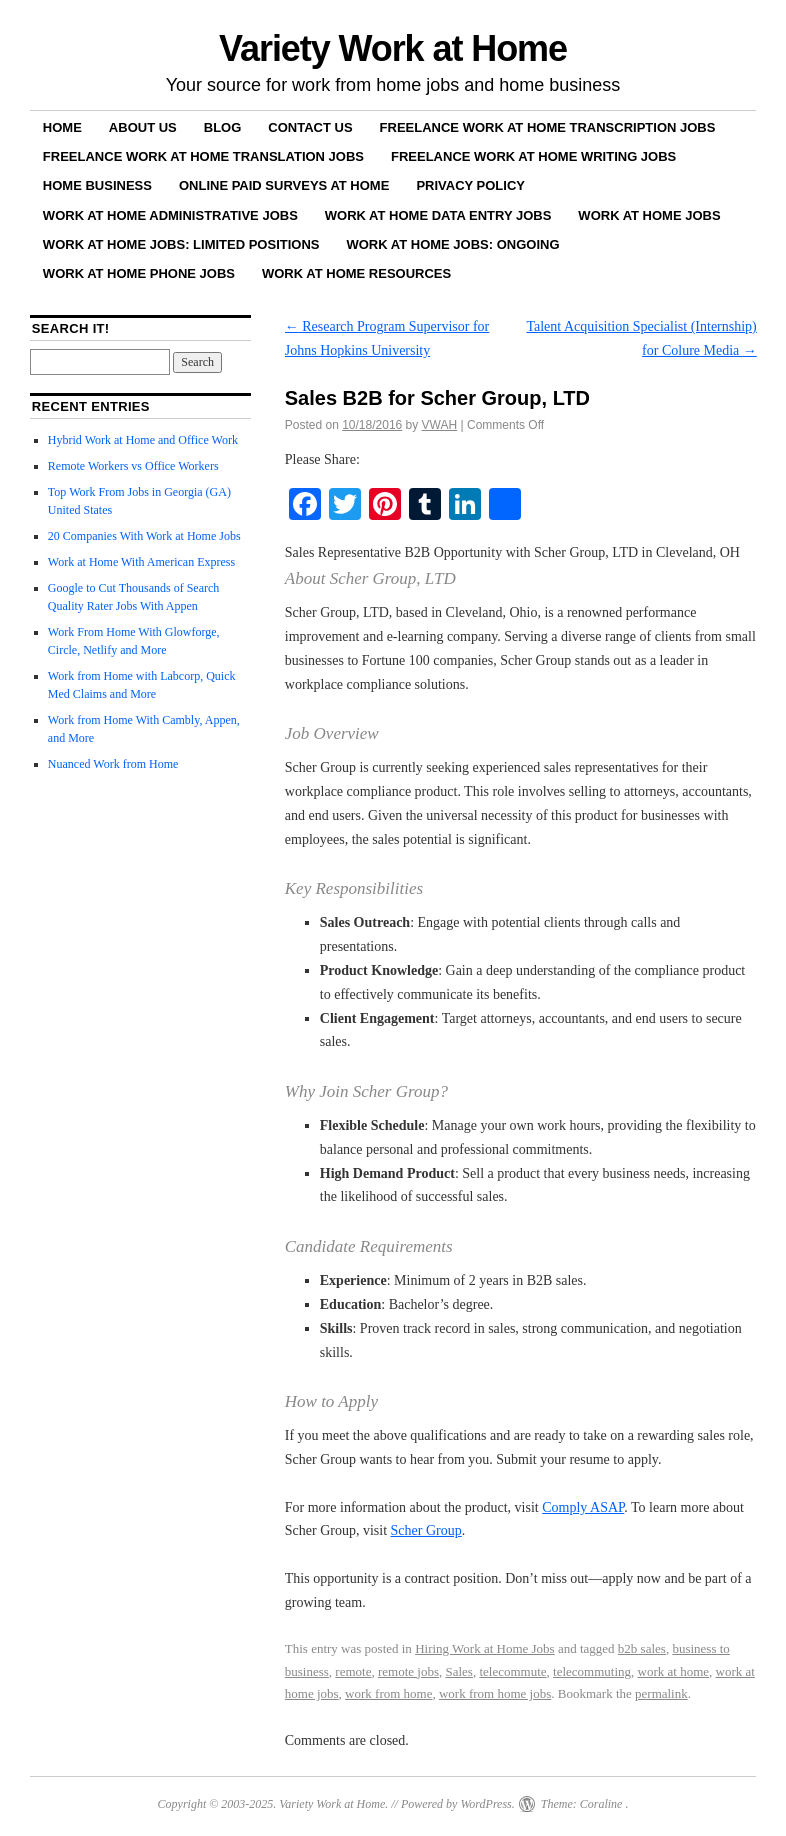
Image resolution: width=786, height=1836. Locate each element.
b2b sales (642, 1648)
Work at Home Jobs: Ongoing (452, 244)
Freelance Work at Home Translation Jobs (203, 156)
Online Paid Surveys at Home (284, 185)
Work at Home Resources (356, 273)
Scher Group (426, 1530)
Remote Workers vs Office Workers (133, 466)
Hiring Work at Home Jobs (485, 1648)
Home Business (97, 185)
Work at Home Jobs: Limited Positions (181, 244)
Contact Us (310, 127)
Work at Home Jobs (649, 215)
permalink (661, 1693)
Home (62, 127)
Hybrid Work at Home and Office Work (143, 440)
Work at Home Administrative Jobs (170, 215)
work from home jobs (495, 1693)
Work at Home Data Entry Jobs (438, 215)
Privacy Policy (470, 185)
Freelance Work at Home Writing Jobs (533, 156)
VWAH (440, 425)
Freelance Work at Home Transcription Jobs (548, 127)
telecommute (512, 1671)
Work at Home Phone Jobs (139, 273)
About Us (143, 127)
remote (353, 1671)
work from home (388, 1693)
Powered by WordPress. (458, 1804)
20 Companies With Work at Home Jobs (144, 536)
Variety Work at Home (393, 48)
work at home (673, 1671)
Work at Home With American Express (141, 562)
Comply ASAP (583, 1507)
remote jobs (408, 1671)
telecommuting (592, 1671)
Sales (458, 1671)
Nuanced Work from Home (113, 764)
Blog (223, 127)
